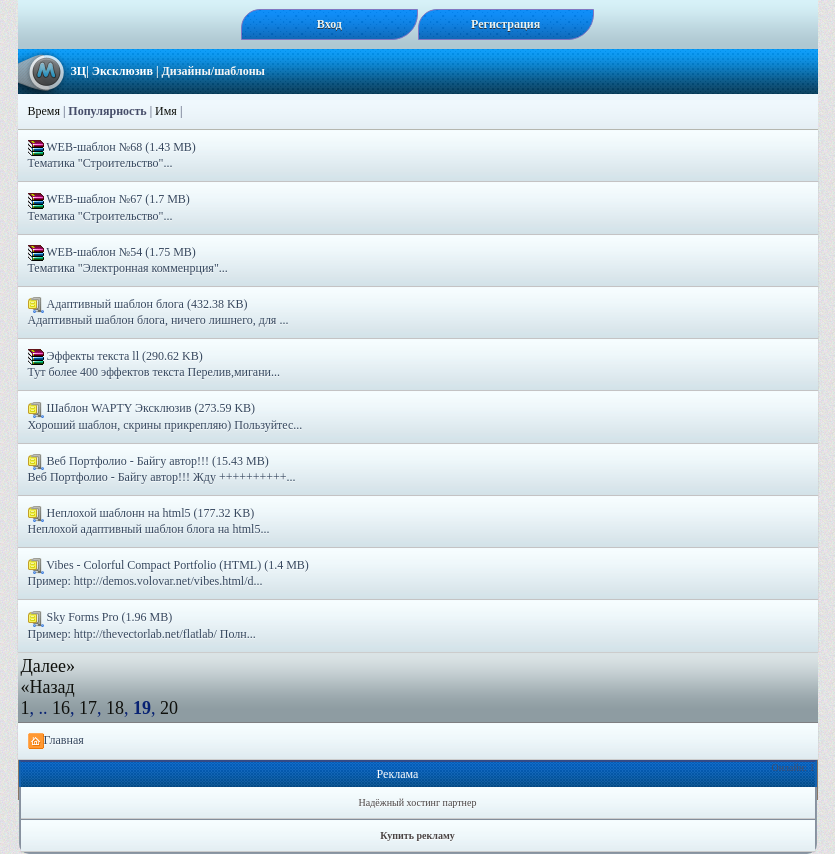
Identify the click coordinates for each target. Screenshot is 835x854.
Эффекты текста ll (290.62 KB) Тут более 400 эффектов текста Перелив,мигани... (154, 364)
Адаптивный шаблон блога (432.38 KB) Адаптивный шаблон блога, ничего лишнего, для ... (158, 312)
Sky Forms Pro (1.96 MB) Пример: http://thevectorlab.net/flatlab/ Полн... (142, 625)
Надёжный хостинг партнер (418, 802)
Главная (56, 741)
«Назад (48, 687)
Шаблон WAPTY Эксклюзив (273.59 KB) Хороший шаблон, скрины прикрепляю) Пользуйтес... (165, 416)
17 (88, 708)
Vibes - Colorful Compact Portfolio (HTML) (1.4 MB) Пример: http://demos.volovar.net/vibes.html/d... (168, 573)
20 (169, 708)
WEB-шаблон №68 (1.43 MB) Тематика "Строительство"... (112, 155)
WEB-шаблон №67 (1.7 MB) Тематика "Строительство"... (109, 207)
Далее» (48, 666)
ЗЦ (79, 71)
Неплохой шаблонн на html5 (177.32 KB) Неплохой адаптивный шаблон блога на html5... (149, 521)
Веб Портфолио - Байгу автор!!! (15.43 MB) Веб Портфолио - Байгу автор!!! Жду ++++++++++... (162, 469)
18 (115, 708)
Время (44, 111)
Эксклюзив (122, 71)
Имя (166, 111)
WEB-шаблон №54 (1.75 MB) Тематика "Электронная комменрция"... (128, 260)
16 (61, 708)
